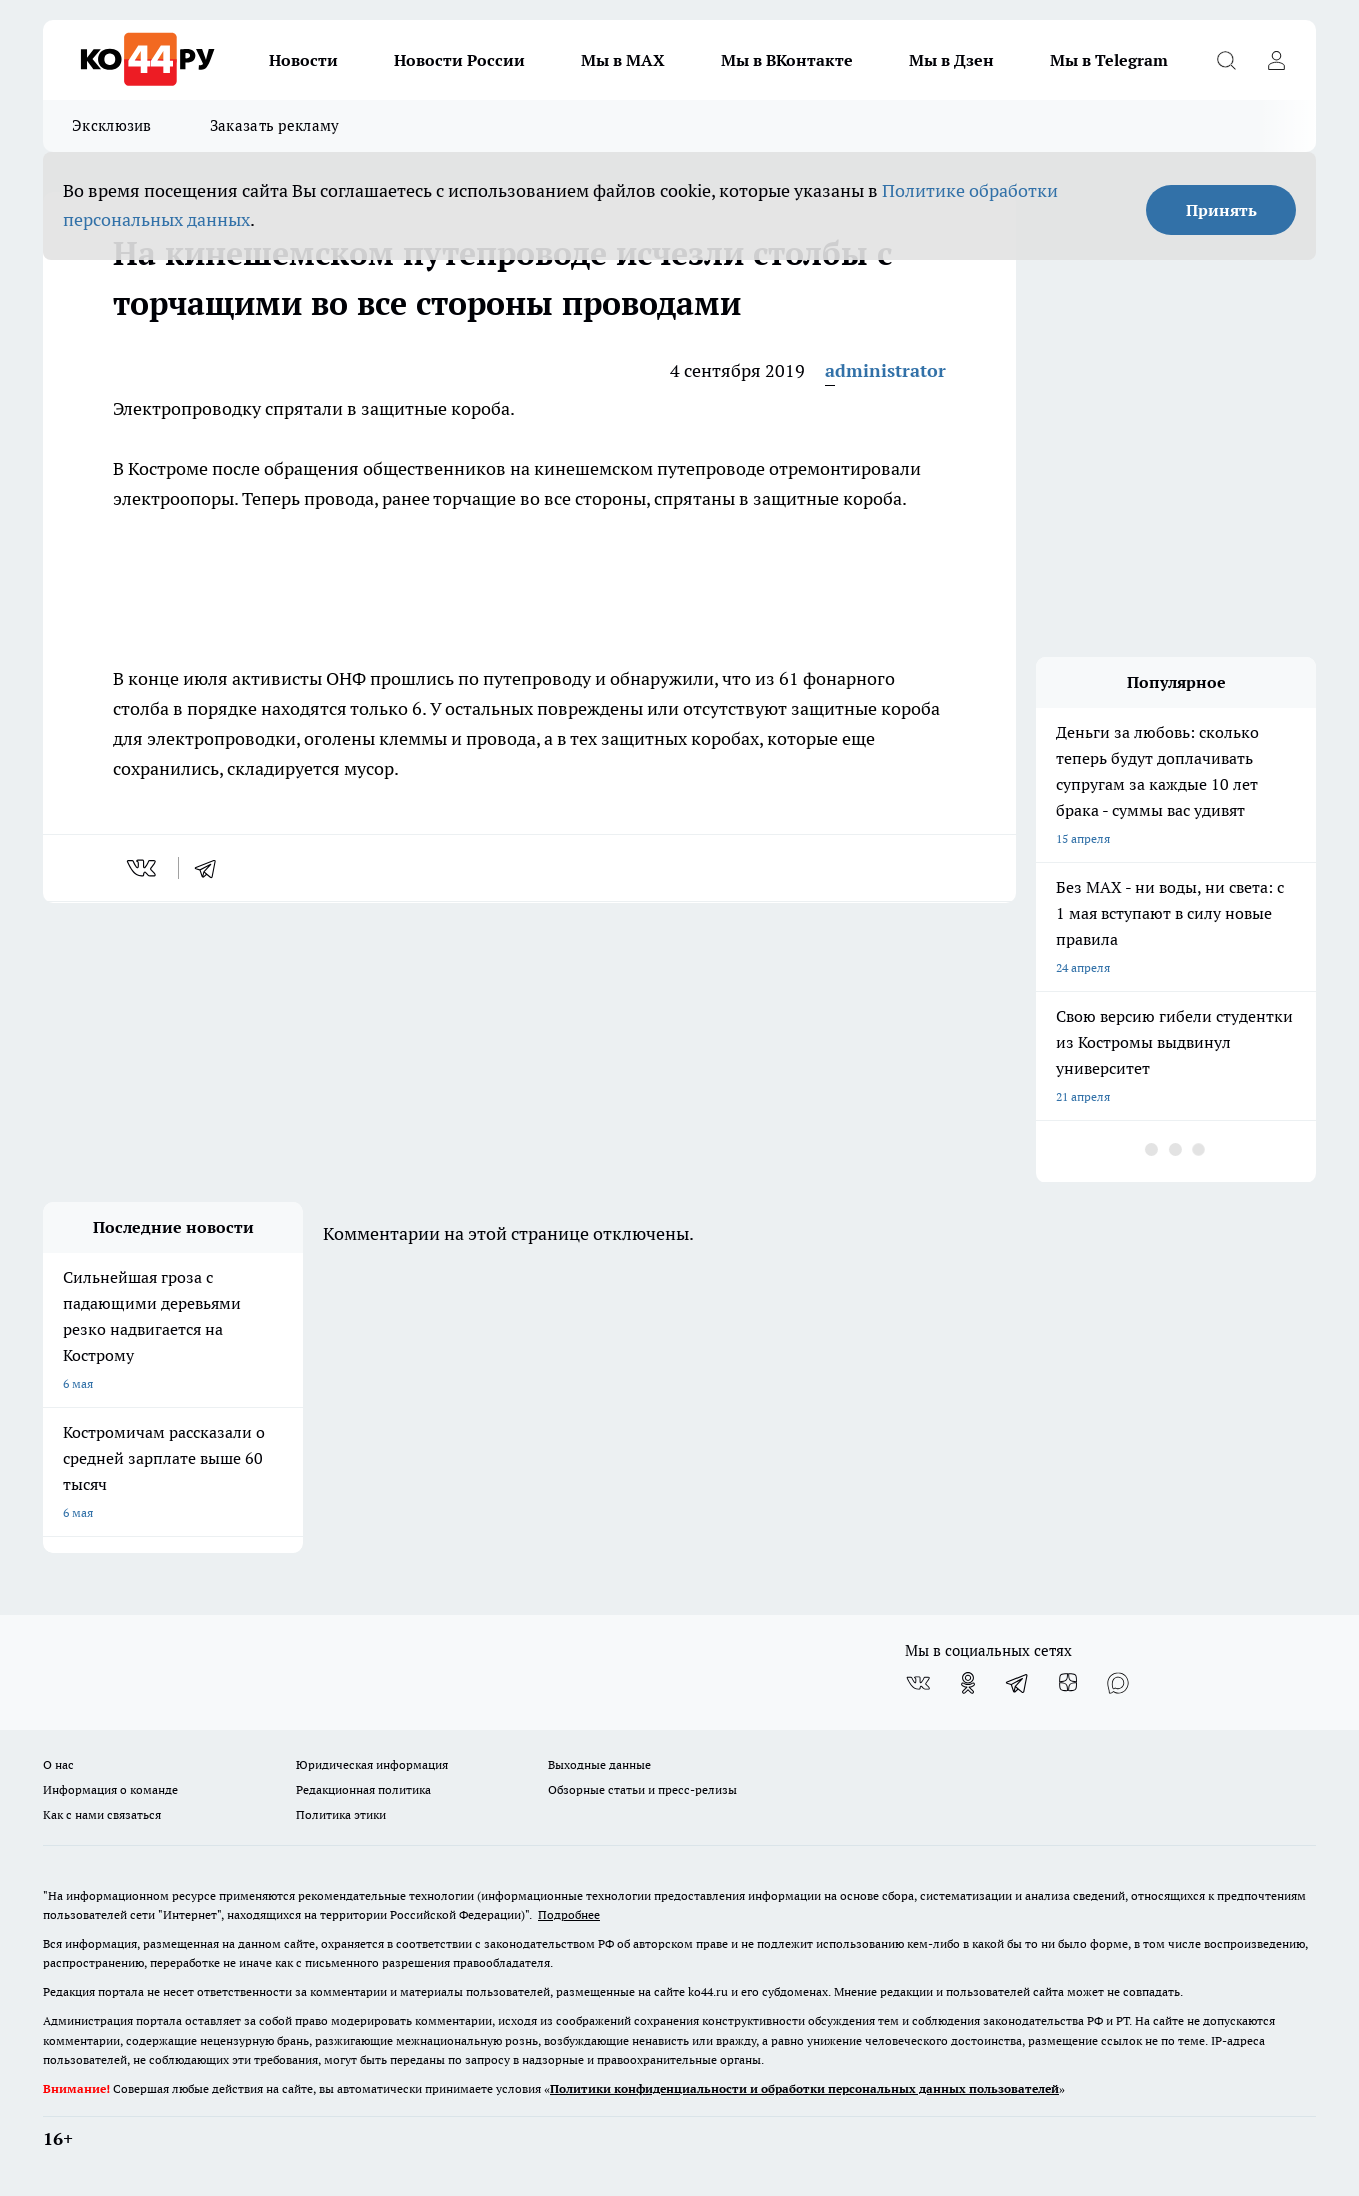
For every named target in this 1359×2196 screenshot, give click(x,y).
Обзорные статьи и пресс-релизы (642, 1789)
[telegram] (212, 868)
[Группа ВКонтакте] (918, 1683)
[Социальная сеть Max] (1118, 1683)
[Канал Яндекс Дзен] (1068, 1683)
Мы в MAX (623, 60)
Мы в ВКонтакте (787, 60)
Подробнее (569, 1914)
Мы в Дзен (951, 60)
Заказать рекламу (275, 125)
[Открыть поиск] (1226, 60)
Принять (1221, 210)
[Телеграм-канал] (1018, 1683)
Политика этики (341, 1814)
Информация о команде (110, 1789)
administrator (885, 370)
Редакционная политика (363, 1789)
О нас (58, 1764)
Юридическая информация (372, 1764)
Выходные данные (599, 1764)
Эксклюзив (112, 125)
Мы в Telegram (1109, 60)
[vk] (143, 868)
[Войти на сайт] (1276, 60)
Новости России (459, 60)
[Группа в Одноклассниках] (968, 1683)
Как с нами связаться (102, 1814)
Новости (303, 60)
